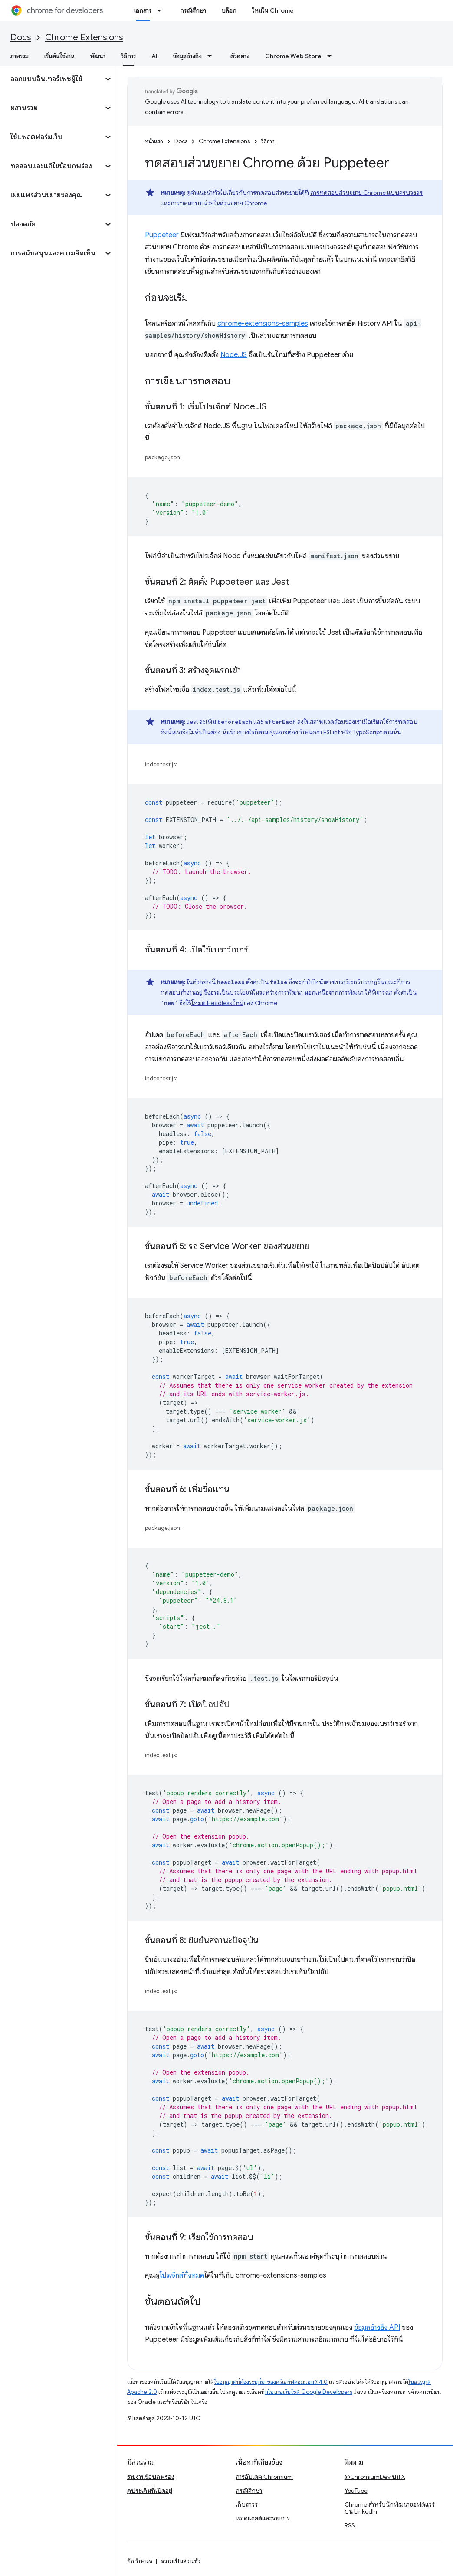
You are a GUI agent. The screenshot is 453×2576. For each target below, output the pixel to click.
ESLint (331, 732)
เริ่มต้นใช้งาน (59, 56)
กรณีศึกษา (193, 10)
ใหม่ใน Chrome (273, 10)
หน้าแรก (154, 141)
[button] (51, 78)
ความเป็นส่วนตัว (180, 2561)
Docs (20, 37)
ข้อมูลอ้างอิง (187, 56)
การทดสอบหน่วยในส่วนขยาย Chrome (219, 203)
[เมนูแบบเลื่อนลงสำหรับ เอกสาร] (161, 10)
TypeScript (367, 732)
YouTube (356, 2490)
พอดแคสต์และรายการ (263, 2518)
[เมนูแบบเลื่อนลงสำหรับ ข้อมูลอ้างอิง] (212, 56)
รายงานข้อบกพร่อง (150, 2477)
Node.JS (233, 354)
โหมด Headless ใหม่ (217, 1003)
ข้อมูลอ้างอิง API (377, 2327)
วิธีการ (268, 141)
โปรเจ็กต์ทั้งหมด (181, 2275)
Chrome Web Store (293, 56)
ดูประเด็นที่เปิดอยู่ (149, 2490)
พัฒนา (97, 56)
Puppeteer (162, 235)
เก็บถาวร (247, 2504)
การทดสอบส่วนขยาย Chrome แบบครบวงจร (366, 192)
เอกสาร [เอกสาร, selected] (142, 10)
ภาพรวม (19, 56)
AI (154, 56)
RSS (350, 2525)
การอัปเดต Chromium (264, 2477)
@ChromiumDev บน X (375, 2477)
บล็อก (229, 10)
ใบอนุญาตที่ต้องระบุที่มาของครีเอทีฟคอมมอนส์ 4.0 (271, 2382)
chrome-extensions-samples (262, 323)
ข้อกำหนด (139, 2561)
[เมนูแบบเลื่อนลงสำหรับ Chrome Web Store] (332, 56)
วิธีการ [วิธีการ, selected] (128, 56)
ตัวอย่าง (239, 56)
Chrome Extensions (84, 37)
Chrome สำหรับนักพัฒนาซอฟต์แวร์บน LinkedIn (390, 2508)
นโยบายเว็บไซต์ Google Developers (308, 2392)
